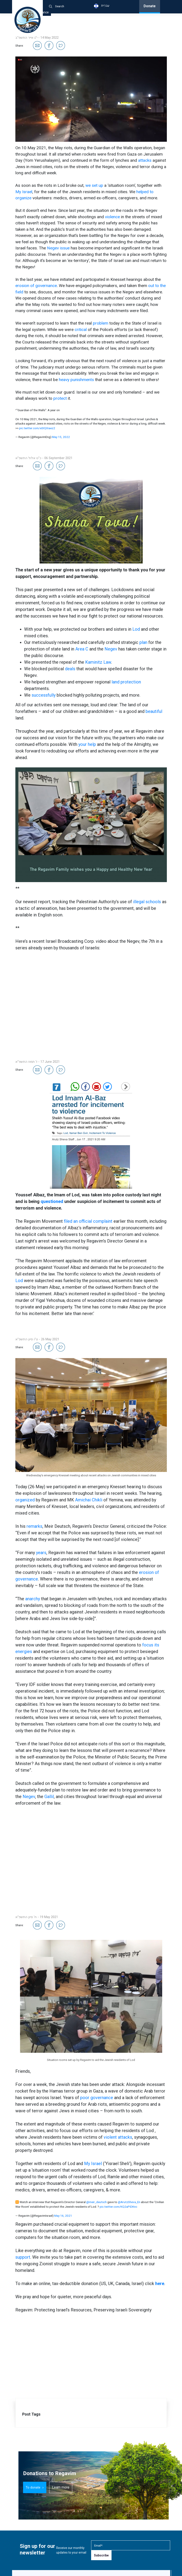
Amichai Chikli (88, 1499)
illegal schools (147, 901)
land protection (126, 682)
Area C (81, 649)
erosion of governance (36, 285)
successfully (44, 695)
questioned (52, 1201)
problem (100, 323)
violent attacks (117, 2137)
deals (70, 668)
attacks (144, 160)
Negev (111, 649)
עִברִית (101, 6)
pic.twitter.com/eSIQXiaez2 (37, 428)
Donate (150, 6)
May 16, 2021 (63, 2215)
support (22, 2257)
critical (81, 329)
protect (60, 398)
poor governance (96, 2097)
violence (112, 216)
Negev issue (58, 248)
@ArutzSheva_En (129, 2202)
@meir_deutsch (96, 2202)
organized (25, 1499)
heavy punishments (76, 379)
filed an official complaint (88, 1221)
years (41, 1552)
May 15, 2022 (61, 437)
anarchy (32, 1598)
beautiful (154, 711)
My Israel (23, 191)
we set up (94, 185)
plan (143, 642)
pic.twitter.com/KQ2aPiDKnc (118, 2206)
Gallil (49, 1796)
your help (87, 744)
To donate (33, 2487)
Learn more (60, 2487)
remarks (34, 1526)
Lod (136, 629)
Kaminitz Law (98, 662)
